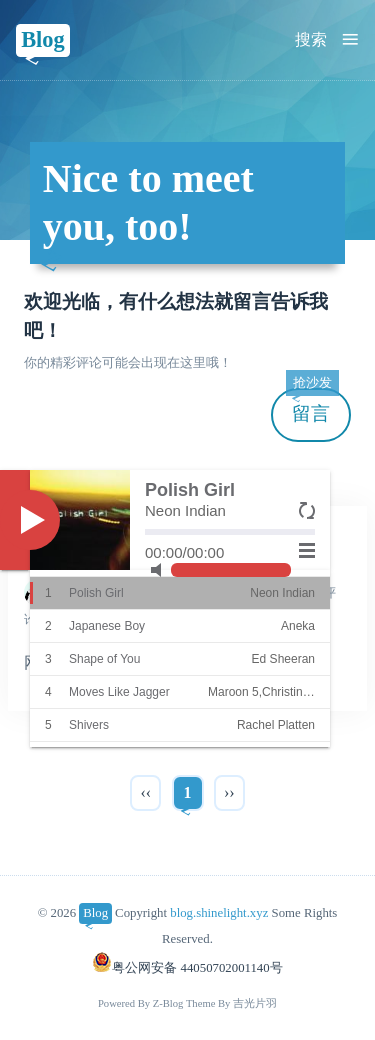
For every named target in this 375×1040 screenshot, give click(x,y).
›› (229, 792)
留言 (312, 406)
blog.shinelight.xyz (219, 913)
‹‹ (145, 792)
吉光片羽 (255, 1003)
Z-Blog (168, 1003)
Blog (43, 39)
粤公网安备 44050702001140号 (187, 968)
